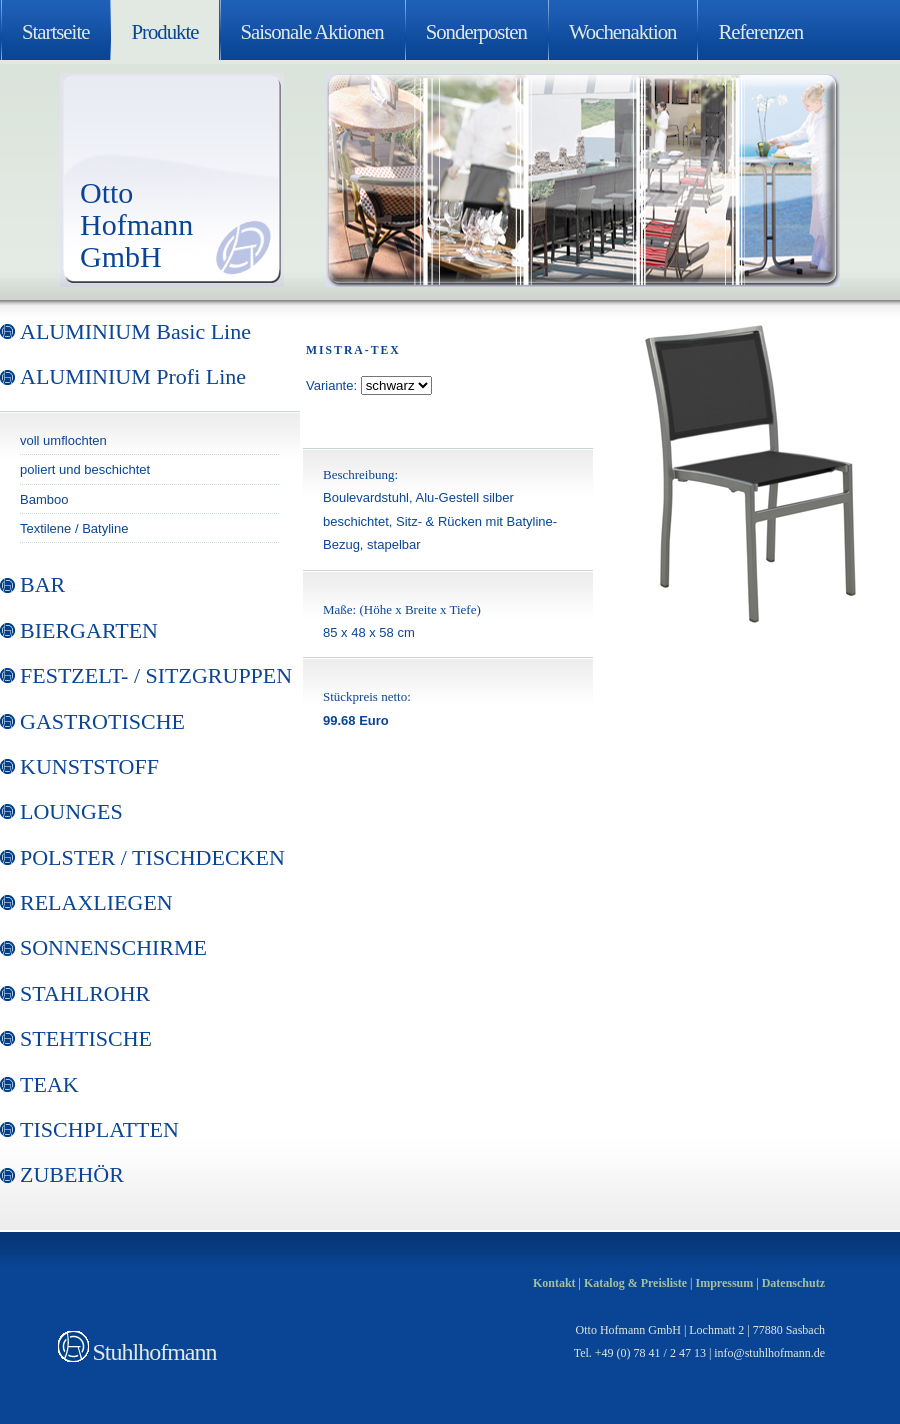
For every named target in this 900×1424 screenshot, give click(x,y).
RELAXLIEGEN (96, 902)
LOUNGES (71, 811)
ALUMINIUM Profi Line (133, 376)
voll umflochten (63, 440)
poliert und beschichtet (85, 469)
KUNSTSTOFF (89, 766)
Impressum (724, 1283)
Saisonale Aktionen (312, 31)
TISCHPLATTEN (99, 1129)
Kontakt (554, 1283)
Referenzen (760, 31)
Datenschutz (793, 1283)
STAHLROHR (85, 993)
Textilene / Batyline (74, 528)
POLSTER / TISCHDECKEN (152, 857)
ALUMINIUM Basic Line (135, 331)
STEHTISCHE (86, 1038)
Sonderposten (476, 31)
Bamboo (44, 499)
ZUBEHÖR (72, 1174)
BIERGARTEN (89, 630)
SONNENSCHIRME (113, 947)
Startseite (55, 31)
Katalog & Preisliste (635, 1283)
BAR (42, 584)
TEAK (49, 1084)
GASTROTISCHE (102, 721)
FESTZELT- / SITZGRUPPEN (156, 675)
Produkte (164, 31)
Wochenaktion (623, 31)
